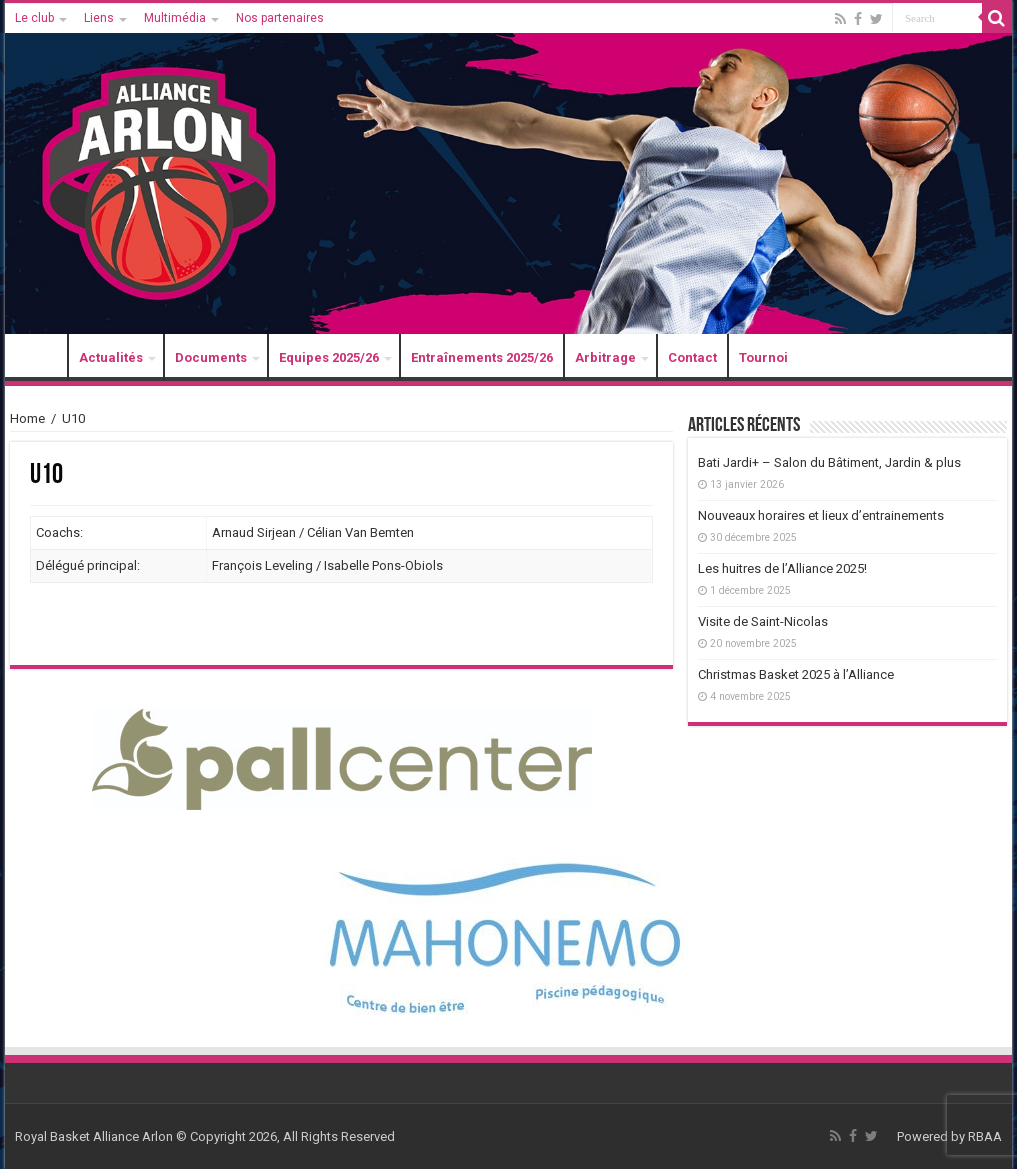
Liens (99, 18)
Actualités (111, 357)
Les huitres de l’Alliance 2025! (782, 568)
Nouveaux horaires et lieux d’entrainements (821, 515)
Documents (211, 357)
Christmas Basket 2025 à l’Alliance (796, 674)
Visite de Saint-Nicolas (763, 621)
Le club (34, 18)
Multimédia (175, 18)
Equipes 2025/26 (329, 357)
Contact (692, 357)
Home (27, 418)
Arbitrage (605, 357)
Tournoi (763, 357)
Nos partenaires (280, 18)
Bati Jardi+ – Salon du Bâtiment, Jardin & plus (829, 462)
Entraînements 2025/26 (482, 357)
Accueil (41, 357)
